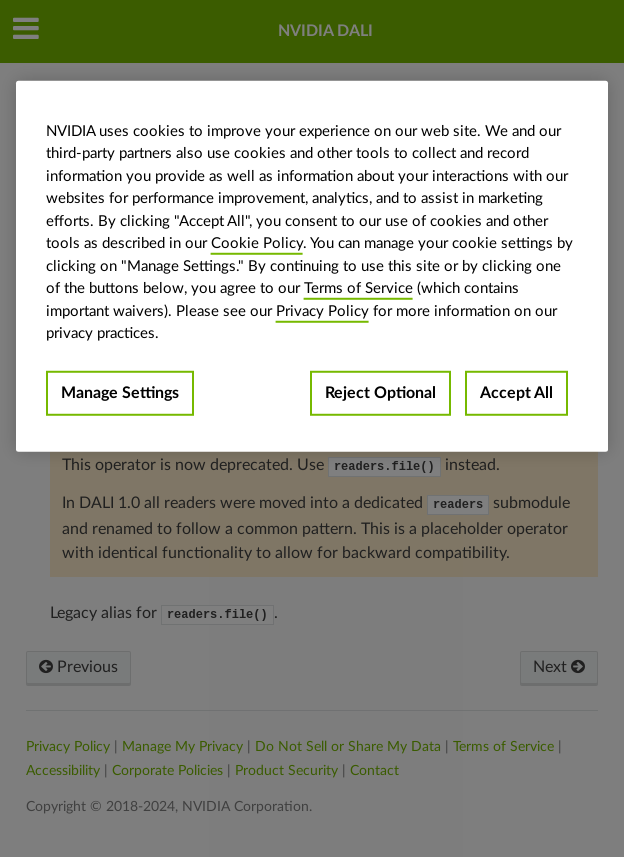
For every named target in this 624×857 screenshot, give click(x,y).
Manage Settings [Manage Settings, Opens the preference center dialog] (120, 392)
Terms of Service (358, 288)
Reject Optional (380, 392)
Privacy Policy (322, 310)
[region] (312, 265)
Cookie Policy (257, 243)
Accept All (516, 392)
